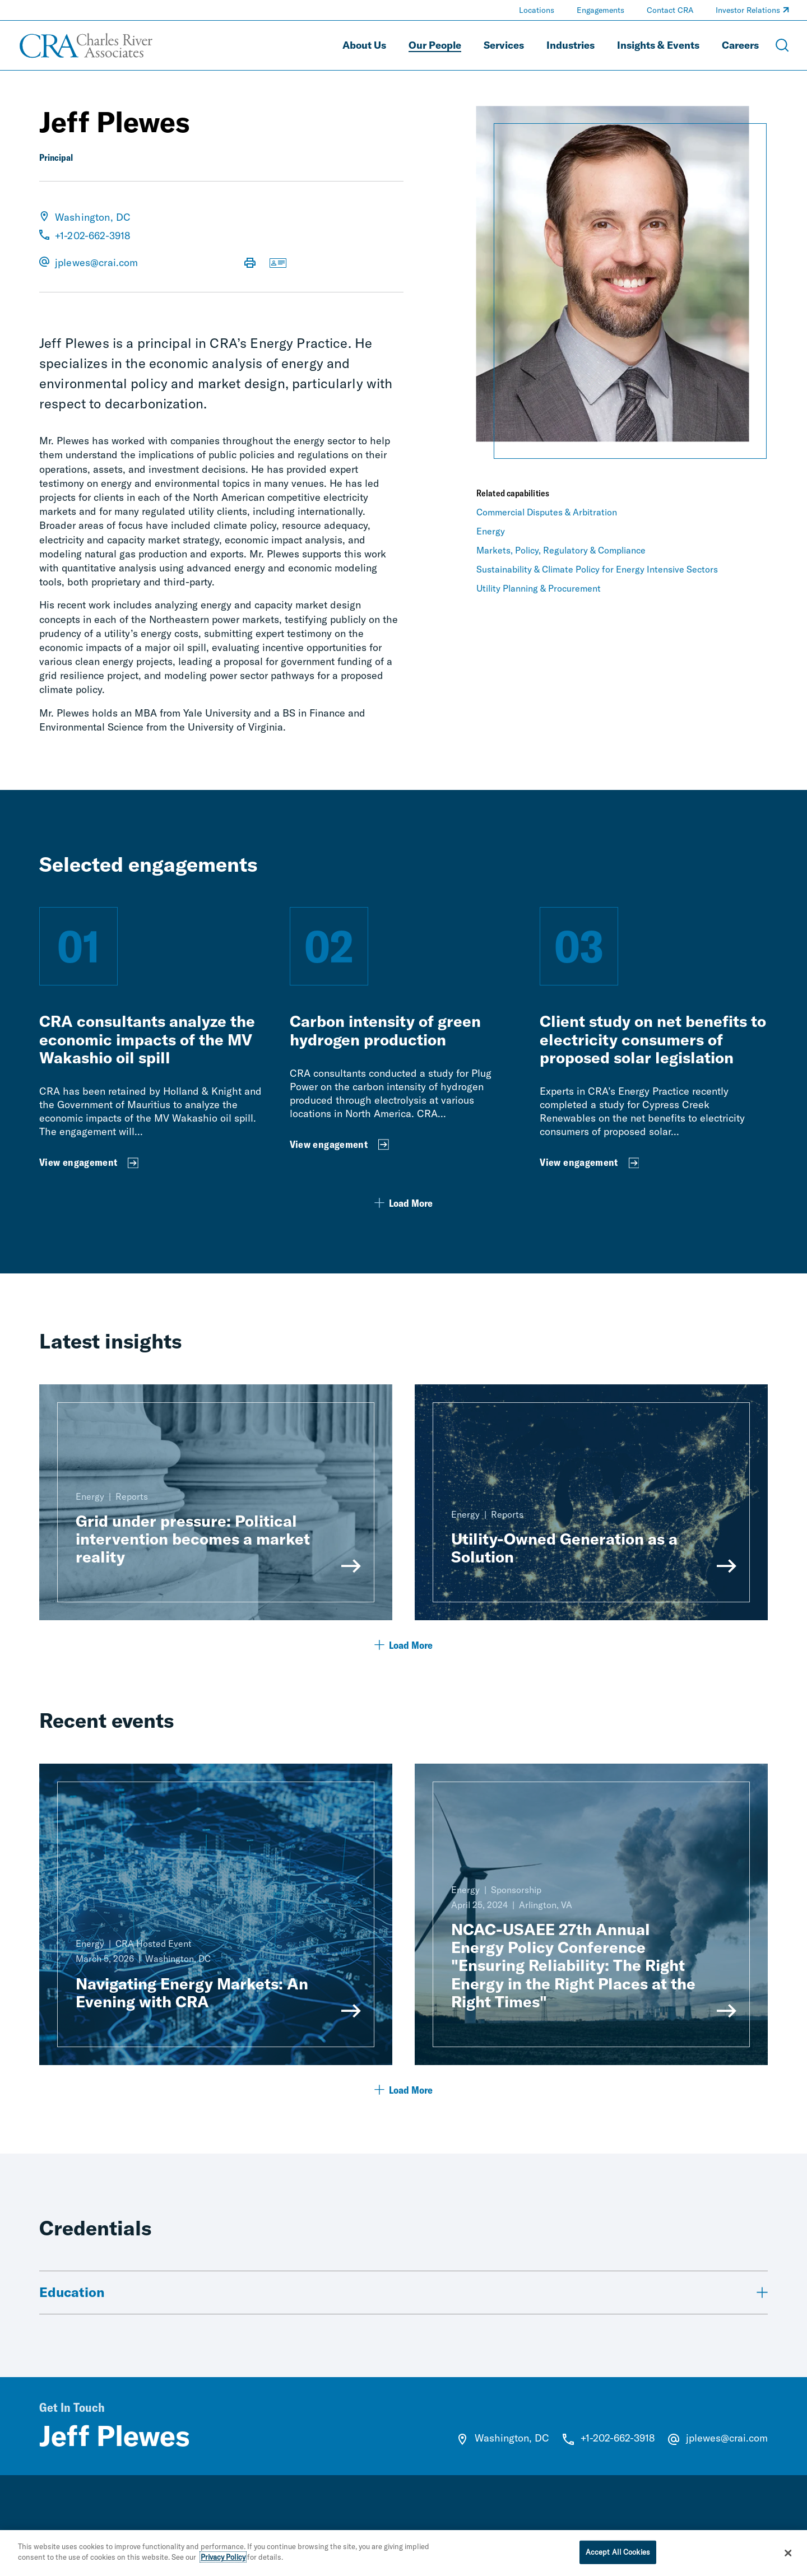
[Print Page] (250, 264)
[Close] (788, 2554)
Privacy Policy (223, 2558)
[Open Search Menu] (782, 45)
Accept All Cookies (618, 2552)
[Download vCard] (278, 264)
